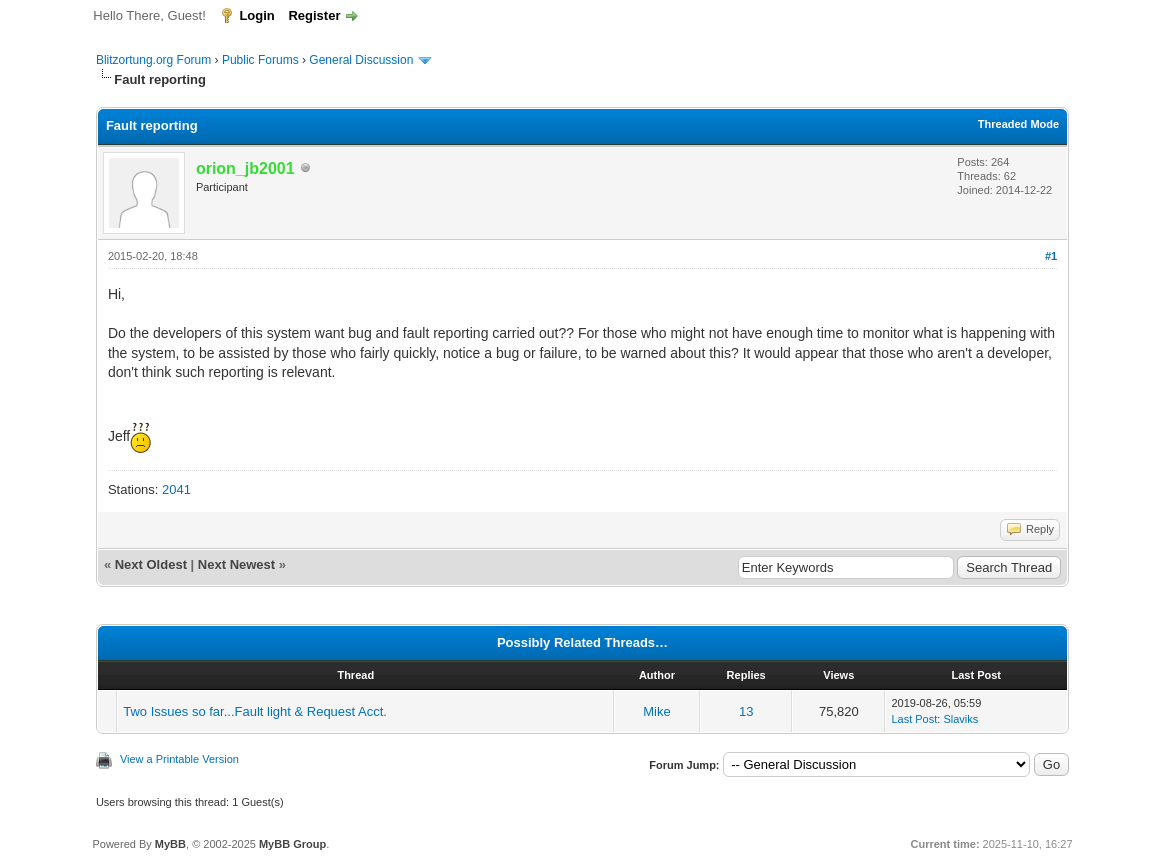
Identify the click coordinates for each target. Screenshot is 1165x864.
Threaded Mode (1018, 124)
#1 (1051, 256)
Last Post (914, 719)
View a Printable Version (179, 759)
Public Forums (260, 60)
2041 (176, 489)
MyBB (170, 844)
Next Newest (236, 564)
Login (256, 15)
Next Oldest (151, 564)
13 (746, 711)
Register (314, 15)
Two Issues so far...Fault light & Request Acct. (255, 711)
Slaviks (960, 719)
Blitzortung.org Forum (153, 60)
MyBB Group (292, 844)
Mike (656, 711)
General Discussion (361, 60)
